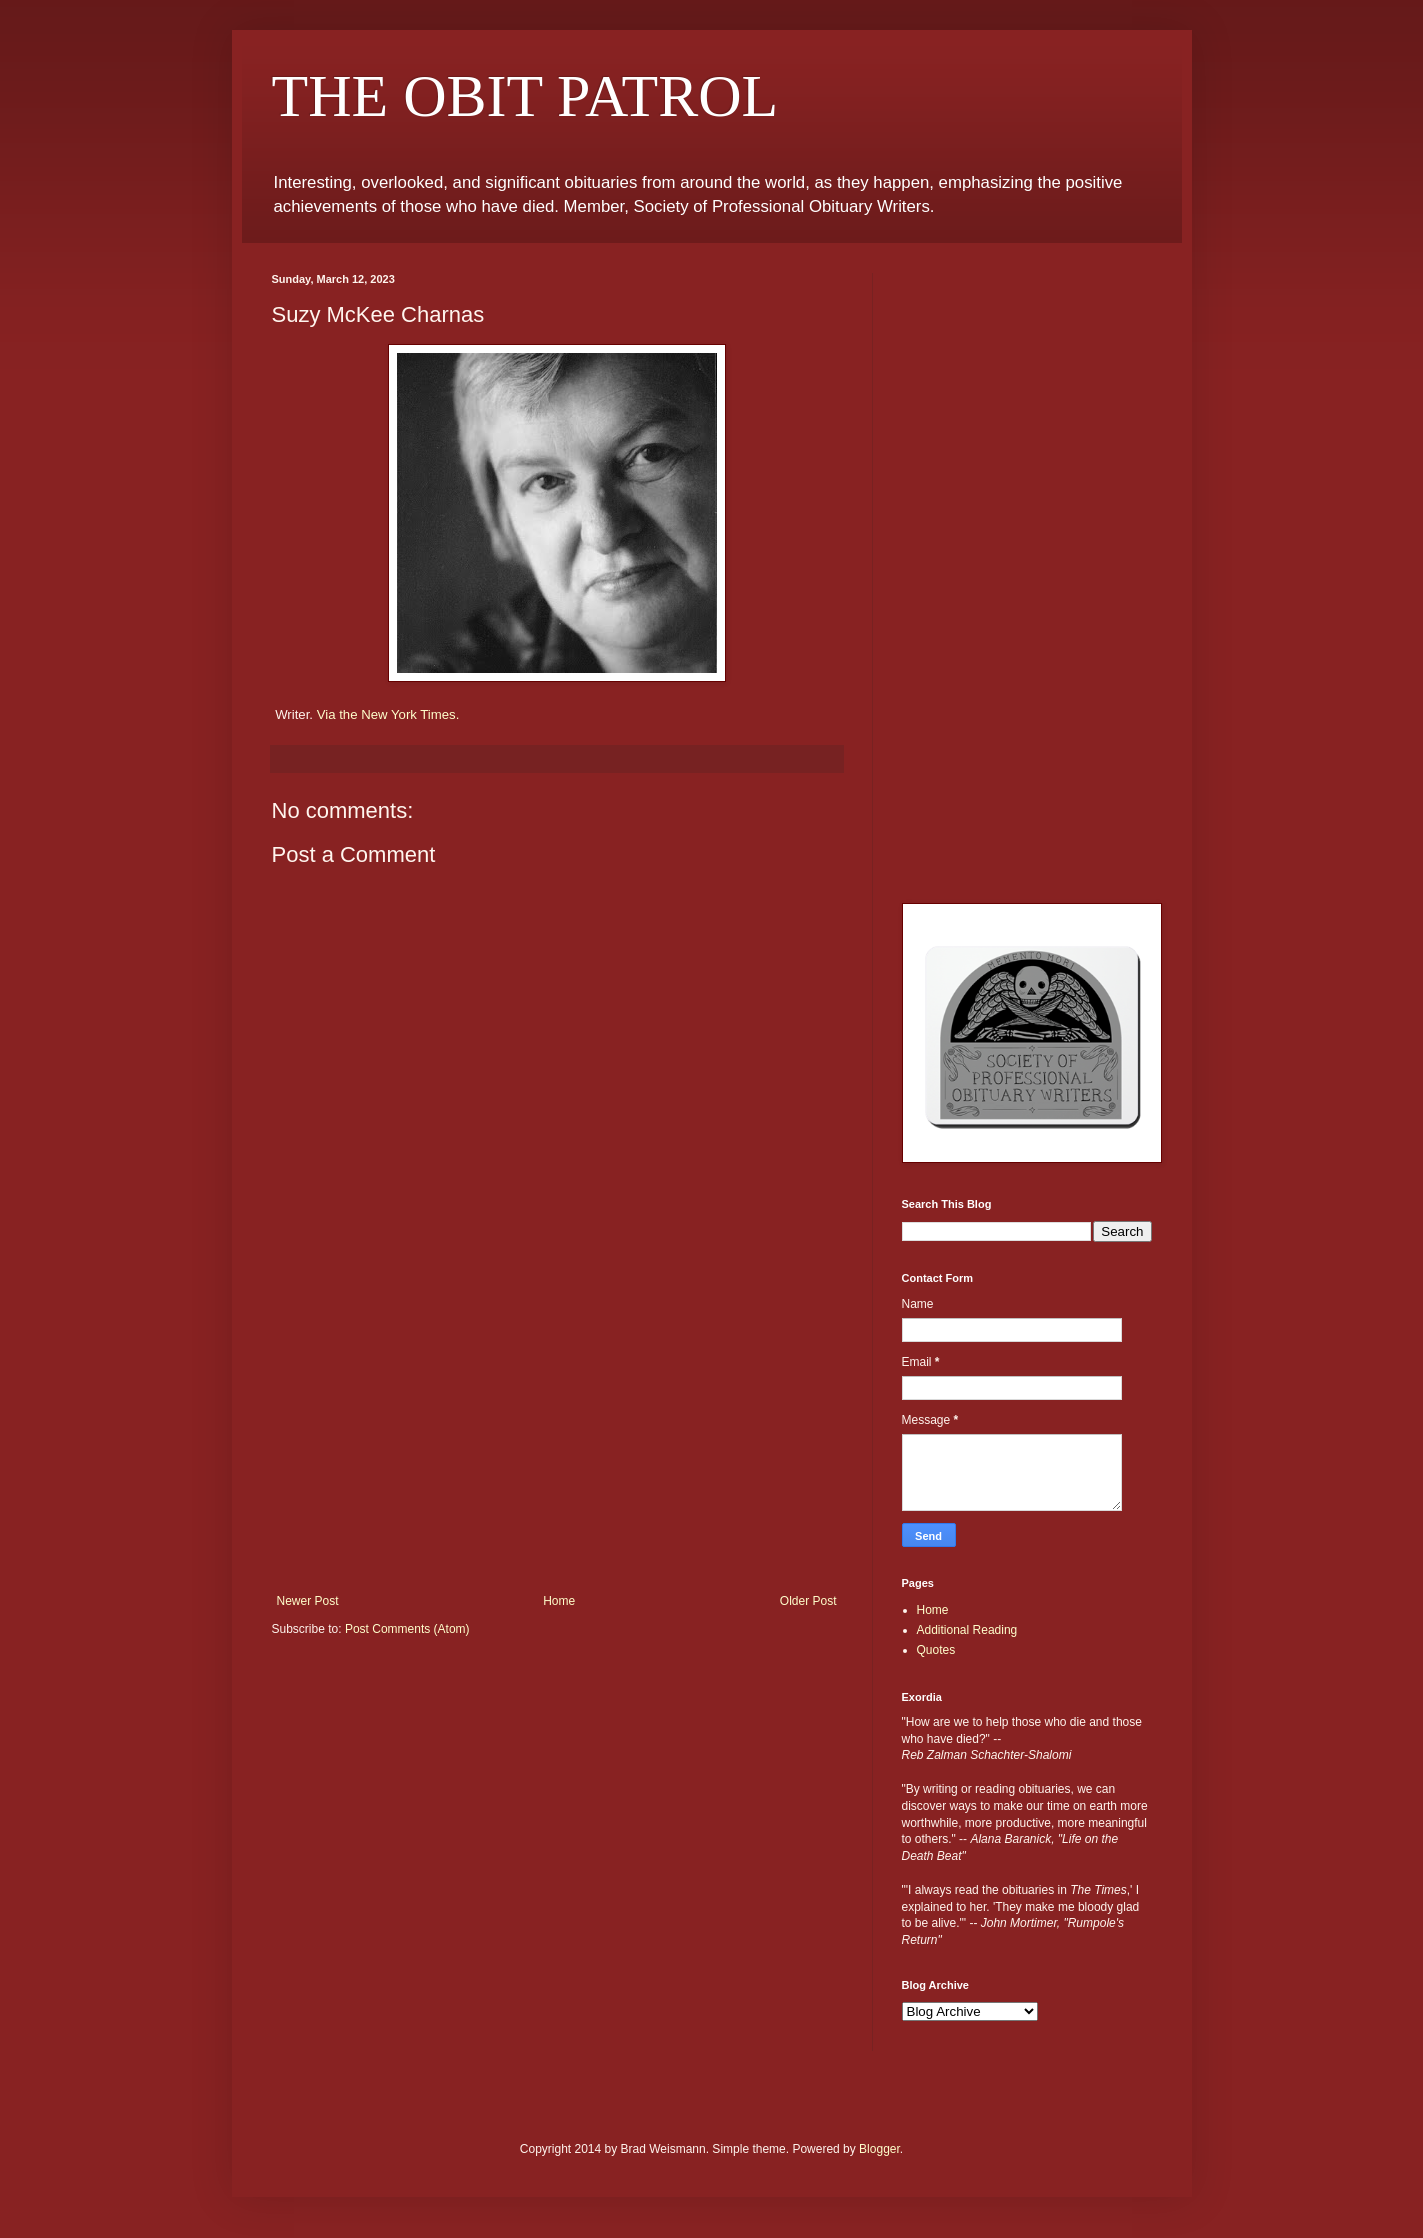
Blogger (879, 2149)
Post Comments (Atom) (407, 1629)
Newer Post (308, 1601)
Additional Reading (967, 1630)
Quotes (936, 1650)
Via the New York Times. (388, 714)
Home (559, 1601)
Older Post (808, 1601)
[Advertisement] (557, 1444)
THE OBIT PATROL (525, 96)
